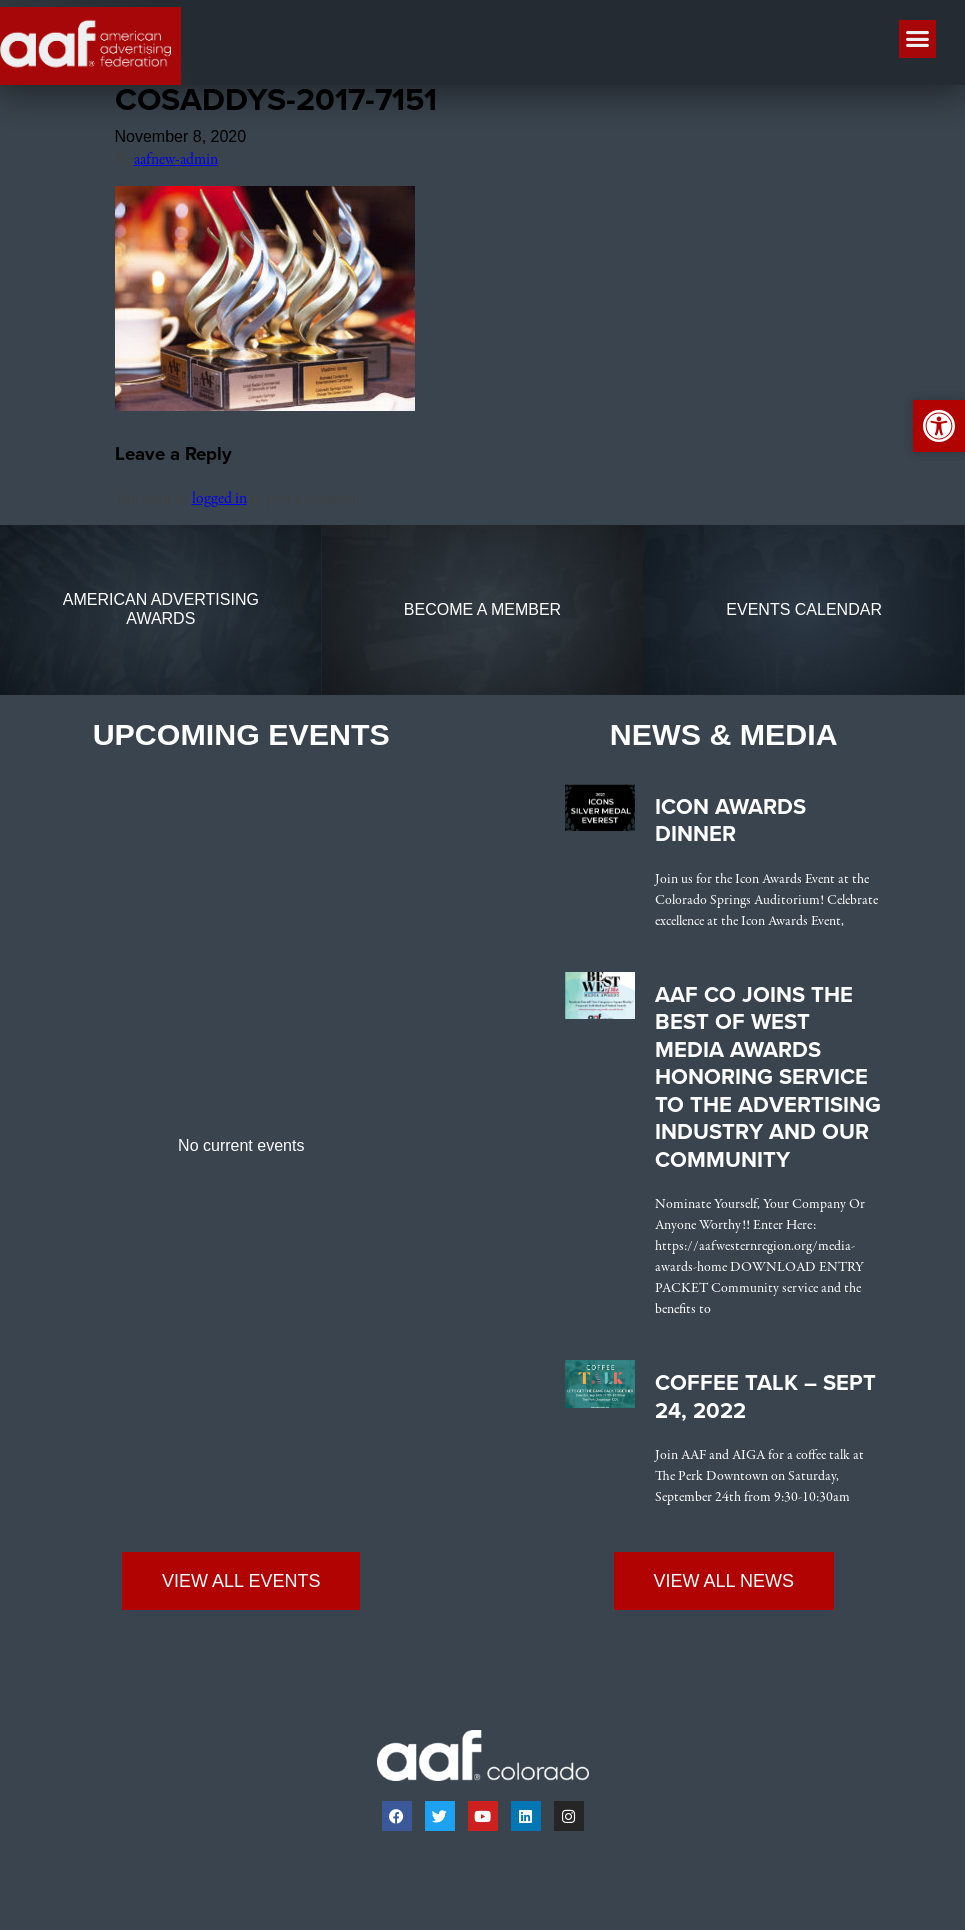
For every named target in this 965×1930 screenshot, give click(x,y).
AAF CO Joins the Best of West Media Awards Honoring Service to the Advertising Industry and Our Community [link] (768, 1082)
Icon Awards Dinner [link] (730, 826)
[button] (918, 39)
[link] (265, 412)
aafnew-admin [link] (176, 165)
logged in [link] (219, 504)
